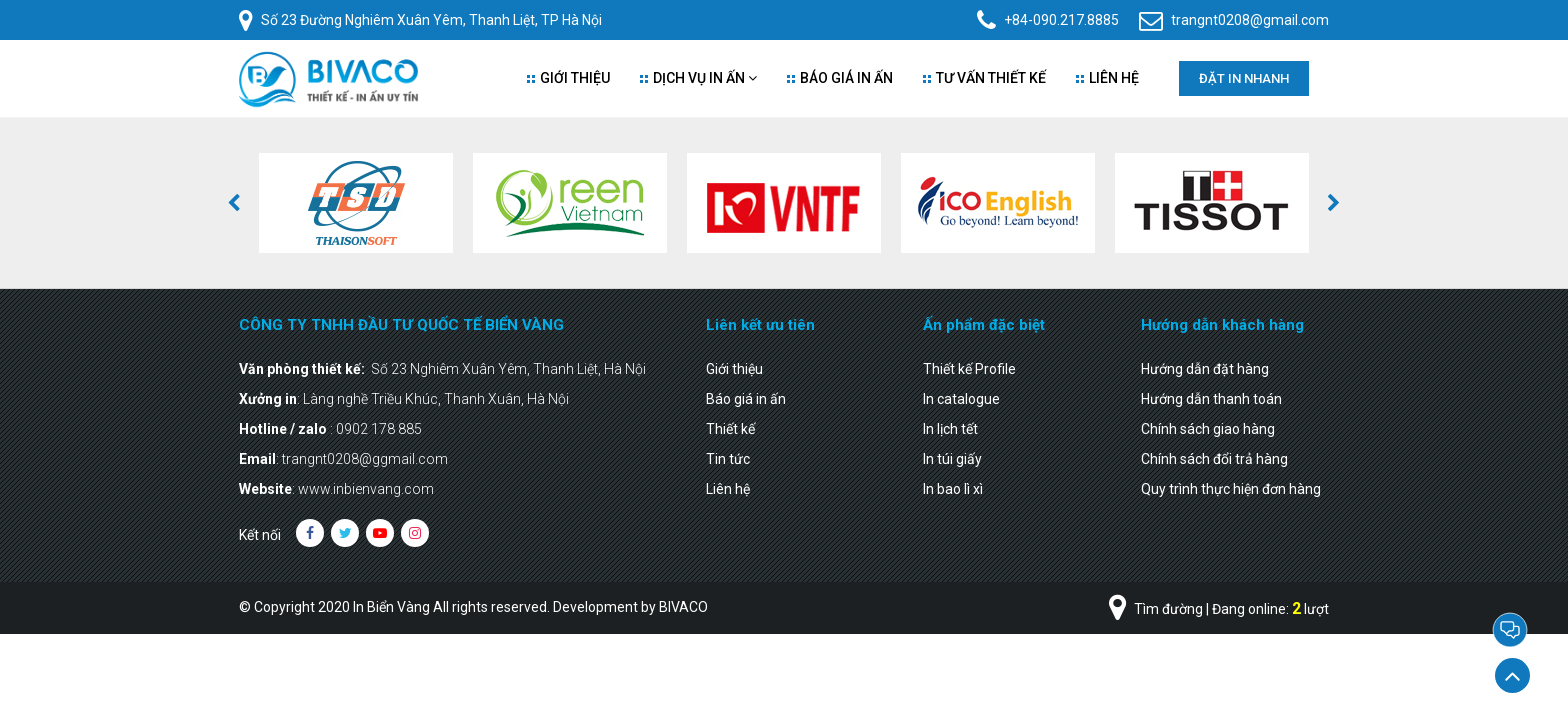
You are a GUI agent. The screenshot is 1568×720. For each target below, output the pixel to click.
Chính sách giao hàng (1208, 429)
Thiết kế (730, 429)
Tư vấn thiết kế (984, 78)
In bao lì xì (953, 489)
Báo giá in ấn (840, 78)
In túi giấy (952, 459)
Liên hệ (728, 489)
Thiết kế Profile (969, 369)
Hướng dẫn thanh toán (1211, 399)
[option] (356, 203)
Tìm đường (1156, 609)
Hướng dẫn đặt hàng (1205, 369)
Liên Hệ (1107, 78)
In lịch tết (950, 429)
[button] (234, 203)
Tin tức (728, 459)
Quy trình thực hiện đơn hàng (1231, 489)
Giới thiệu (568, 78)
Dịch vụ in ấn (698, 78)
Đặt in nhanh (1244, 78)
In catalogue (961, 399)
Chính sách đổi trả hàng (1214, 459)
